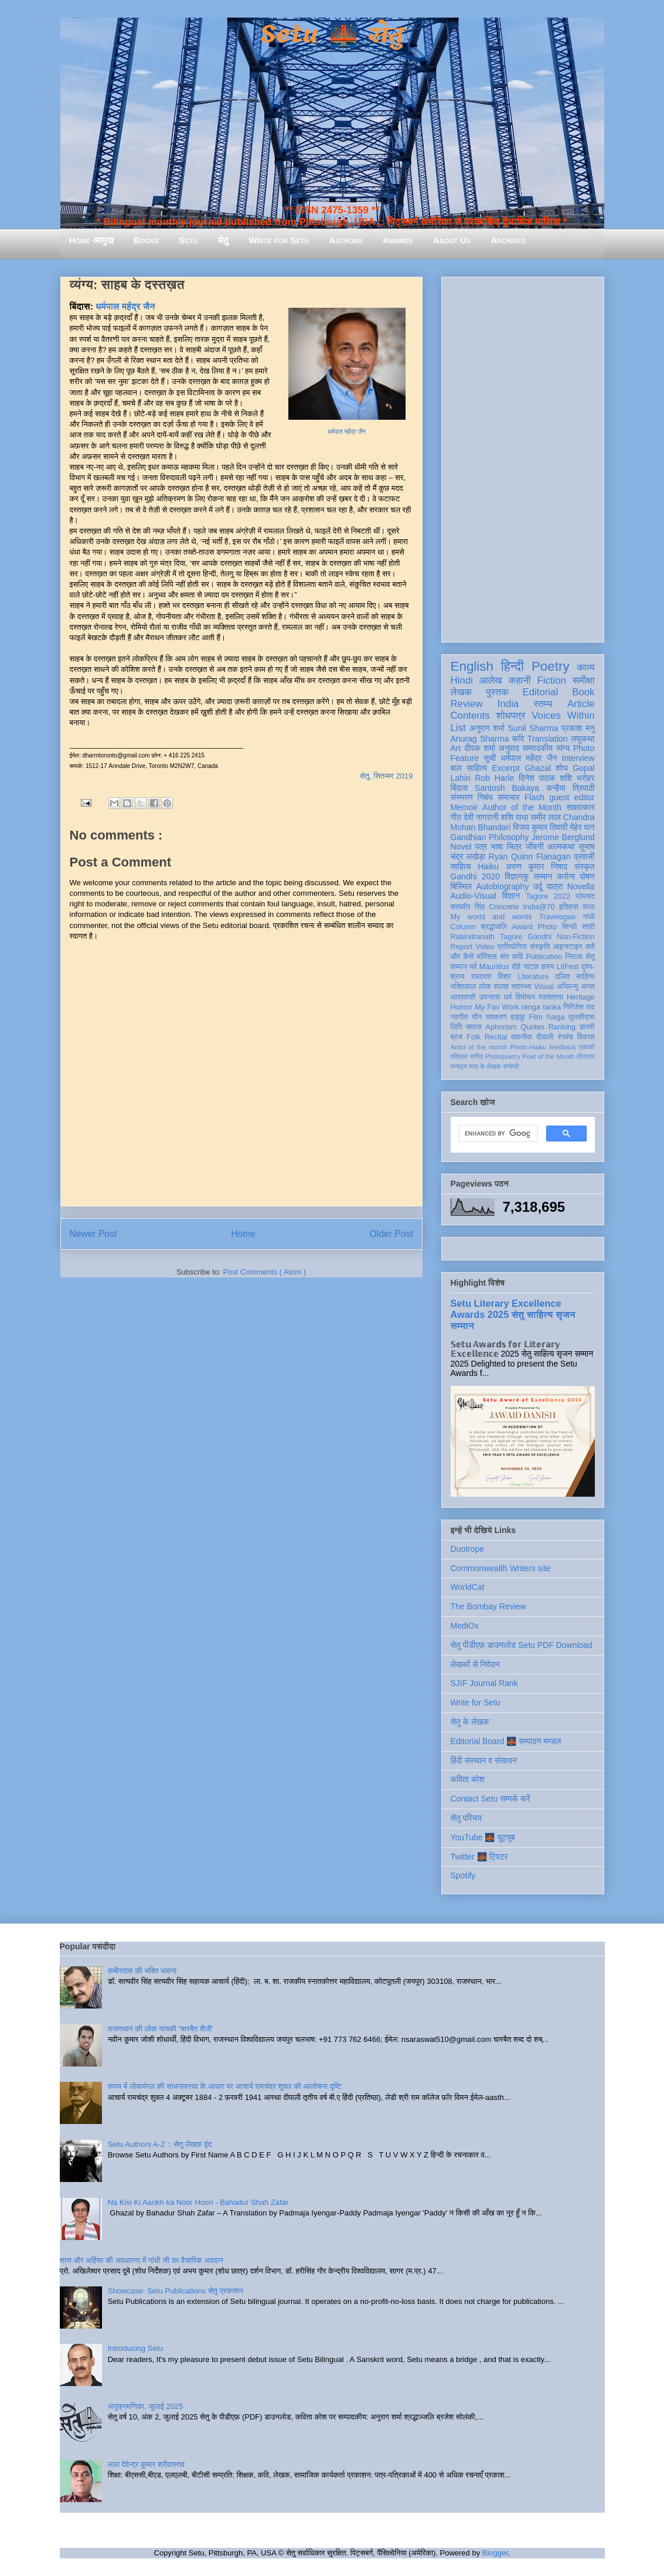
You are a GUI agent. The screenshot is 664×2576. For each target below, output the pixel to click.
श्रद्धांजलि (493, 927)
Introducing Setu (136, 2348)
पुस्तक (497, 692)
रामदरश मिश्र (491, 977)
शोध (562, 768)
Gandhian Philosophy (490, 837)
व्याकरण (496, 1017)
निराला (573, 957)
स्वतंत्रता (551, 997)
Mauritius (494, 967)
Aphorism (501, 1027)
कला (589, 907)
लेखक (461, 692)
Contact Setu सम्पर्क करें (490, 1798)
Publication (544, 957)
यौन (477, 1017)
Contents (470, 715)
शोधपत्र (510, 715)
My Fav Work (497, 1007)
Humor (462, 1007)
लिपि (456, 1027)
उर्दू (537, 886)
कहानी (520, 680)
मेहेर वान (582, 827)
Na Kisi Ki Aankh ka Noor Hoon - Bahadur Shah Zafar (198, 2202)
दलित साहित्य (575, 977)
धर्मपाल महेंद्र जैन (347, 432)
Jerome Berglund (563, 837)
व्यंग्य (563, 748)
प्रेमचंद (585, 896)
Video (484, 947)
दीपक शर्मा (479, 748)
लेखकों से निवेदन (475, 1664)
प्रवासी (584, 856)
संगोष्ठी (511, 1066)
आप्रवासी (463, 997)
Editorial (541, 692)
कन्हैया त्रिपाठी (570, 788)
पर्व (472, 967)
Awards (398, 240)
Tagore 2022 (548, 896)
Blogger (495, 2552)
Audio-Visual (473, 895)
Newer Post (93, 1234)
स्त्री (588, 927)
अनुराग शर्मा (487, 728)
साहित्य (461, 866)
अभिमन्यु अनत (576, 987)
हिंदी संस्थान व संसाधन (484, 1760)
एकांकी (587, 1047)
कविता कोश (468, 1779)
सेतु (223, 240)
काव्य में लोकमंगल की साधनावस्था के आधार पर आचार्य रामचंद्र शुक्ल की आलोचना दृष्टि (225, 2086)
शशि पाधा (515, 817)
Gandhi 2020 (475, 876)
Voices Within (563, 715)
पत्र (481, 846)
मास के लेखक (485, 1066)
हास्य (547, 967)
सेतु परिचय (466, 1818)
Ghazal (537, 768)
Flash (534, 797)
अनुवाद (509, 748)
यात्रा (554, 886)
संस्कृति (540, 947)
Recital (496, 1037)
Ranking (562, 1027)
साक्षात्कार (580, 807)
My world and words (491, 917)
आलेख (490, 680)
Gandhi (539, 937)
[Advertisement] (523, 457)
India (508, 703)
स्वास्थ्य (522, 987)
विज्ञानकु (517, 876)
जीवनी (535, 846)
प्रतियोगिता (512, 947)
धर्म (507, 997)
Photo (547, 927)
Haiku (488, 866)
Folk (473, 1037)
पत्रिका (459, 1056)
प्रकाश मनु (577, 728)
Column (463, 927)
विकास (586, 1037)
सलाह (501, 987)
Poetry (551, 666)
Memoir (464, 807)
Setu (188, 240)
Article (581, 703)
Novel (461, 846)
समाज (474, 1027)
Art (456, 748)
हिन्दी (512, 666)
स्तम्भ (542, 703)
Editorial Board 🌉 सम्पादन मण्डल (506, 1741)
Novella (581, 886)
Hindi (462, 680)
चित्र (514, 846)
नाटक (531, 967)
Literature (533, 977)
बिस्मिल (461, 886)
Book (583, 692)
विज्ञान (511, 895)
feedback (562, 1047)
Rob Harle (494, 778)
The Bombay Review (488, 1606)
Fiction (551, 680)
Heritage (581, 997)
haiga (556, 1017)
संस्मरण (462, 797)
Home (243, 1234)
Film (536, 1017)
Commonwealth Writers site (501, 1568)
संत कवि (511, 957)
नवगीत (459, 1017)
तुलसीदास (581, 1017)
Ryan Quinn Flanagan (530, 856)
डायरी (587, 1027)
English (472, 666)
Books (146, 240)
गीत (456, 817)
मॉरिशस (487, 957)
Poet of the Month (548, 1056)
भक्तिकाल (463, 987)
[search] (497, 1134)
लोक (485, 987)
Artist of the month (479, 1047)
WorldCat (468, 1587)
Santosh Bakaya (507, 788)
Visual (544, 987)
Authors (345, 240)
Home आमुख (91, 240)
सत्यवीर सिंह (468, 907)
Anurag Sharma (480, 738)
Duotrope (468, 1549)
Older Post (391, 1234)
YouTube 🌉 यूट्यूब (483, 1837)
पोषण (587, 876)
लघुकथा (582, 738)
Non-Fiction (575, 937)
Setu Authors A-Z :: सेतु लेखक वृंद (160, 2144)
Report (462, 947)
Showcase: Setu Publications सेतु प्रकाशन (175, 2290)
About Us (452, 240)
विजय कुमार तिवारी (540, 827)
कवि (518, 738)
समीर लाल (545, 817)
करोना (566, 876)
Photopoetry (502, 1056)
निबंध (485, 797)
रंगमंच (565, 1037)
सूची (489, 758)
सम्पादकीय (537, 748)
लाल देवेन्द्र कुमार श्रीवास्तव (146, 2464)
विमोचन (524, 997)
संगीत (476, 1056)
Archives (508, 240)
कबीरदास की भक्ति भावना (142, 1970)
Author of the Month (521, 807)
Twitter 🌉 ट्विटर (479, 1856)
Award (522, 927)
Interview (578, 758)
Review (467, 703)
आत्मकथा (561, 846)
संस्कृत (584, 866)
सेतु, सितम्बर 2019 (386, 776)
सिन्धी (569, 927)
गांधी (589, 917)
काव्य (585, 667)
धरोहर (585, 778)
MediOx (465, 1625)
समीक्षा (584, 680)
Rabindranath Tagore (487, 937)
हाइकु (517, 1017)
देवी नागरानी (481, 817)
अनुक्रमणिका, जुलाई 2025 (145, 2406)
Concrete (504, 907)
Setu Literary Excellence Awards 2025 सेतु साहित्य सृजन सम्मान (513, 1314)
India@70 (538, 907)
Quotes (532, 1027)
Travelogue (557, 917)
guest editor (571, 797)
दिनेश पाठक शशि (546, 778)
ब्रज (457, 1037)
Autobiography (502, 886)
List (458, 727)
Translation (547, 738)
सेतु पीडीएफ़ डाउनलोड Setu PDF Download (522, 1645)
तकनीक (521, 1037)
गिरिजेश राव (578, 1007)
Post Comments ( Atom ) (264, 1271)
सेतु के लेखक (470, 1722)
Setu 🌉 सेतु (332, 35)
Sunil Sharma (533, 728)
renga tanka (541, 1007)
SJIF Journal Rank (484, 1683)
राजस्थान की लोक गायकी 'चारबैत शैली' (160, 2028)
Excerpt (506, 768)
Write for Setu (279, 240)
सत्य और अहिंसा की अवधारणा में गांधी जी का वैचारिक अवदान (141, 2260)
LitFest (568, 967)
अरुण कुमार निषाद (537, 866)
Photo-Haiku (528, 1047)
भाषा (497, 846)
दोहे (516, 967)
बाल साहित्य (469, 768)
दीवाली (544, 1037)
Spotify (463, 1875)
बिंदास (459, 788)
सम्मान (542, 876)
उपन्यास (489, 997)
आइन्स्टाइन (567, 947)
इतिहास (568, 907)
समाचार (509, 797)
